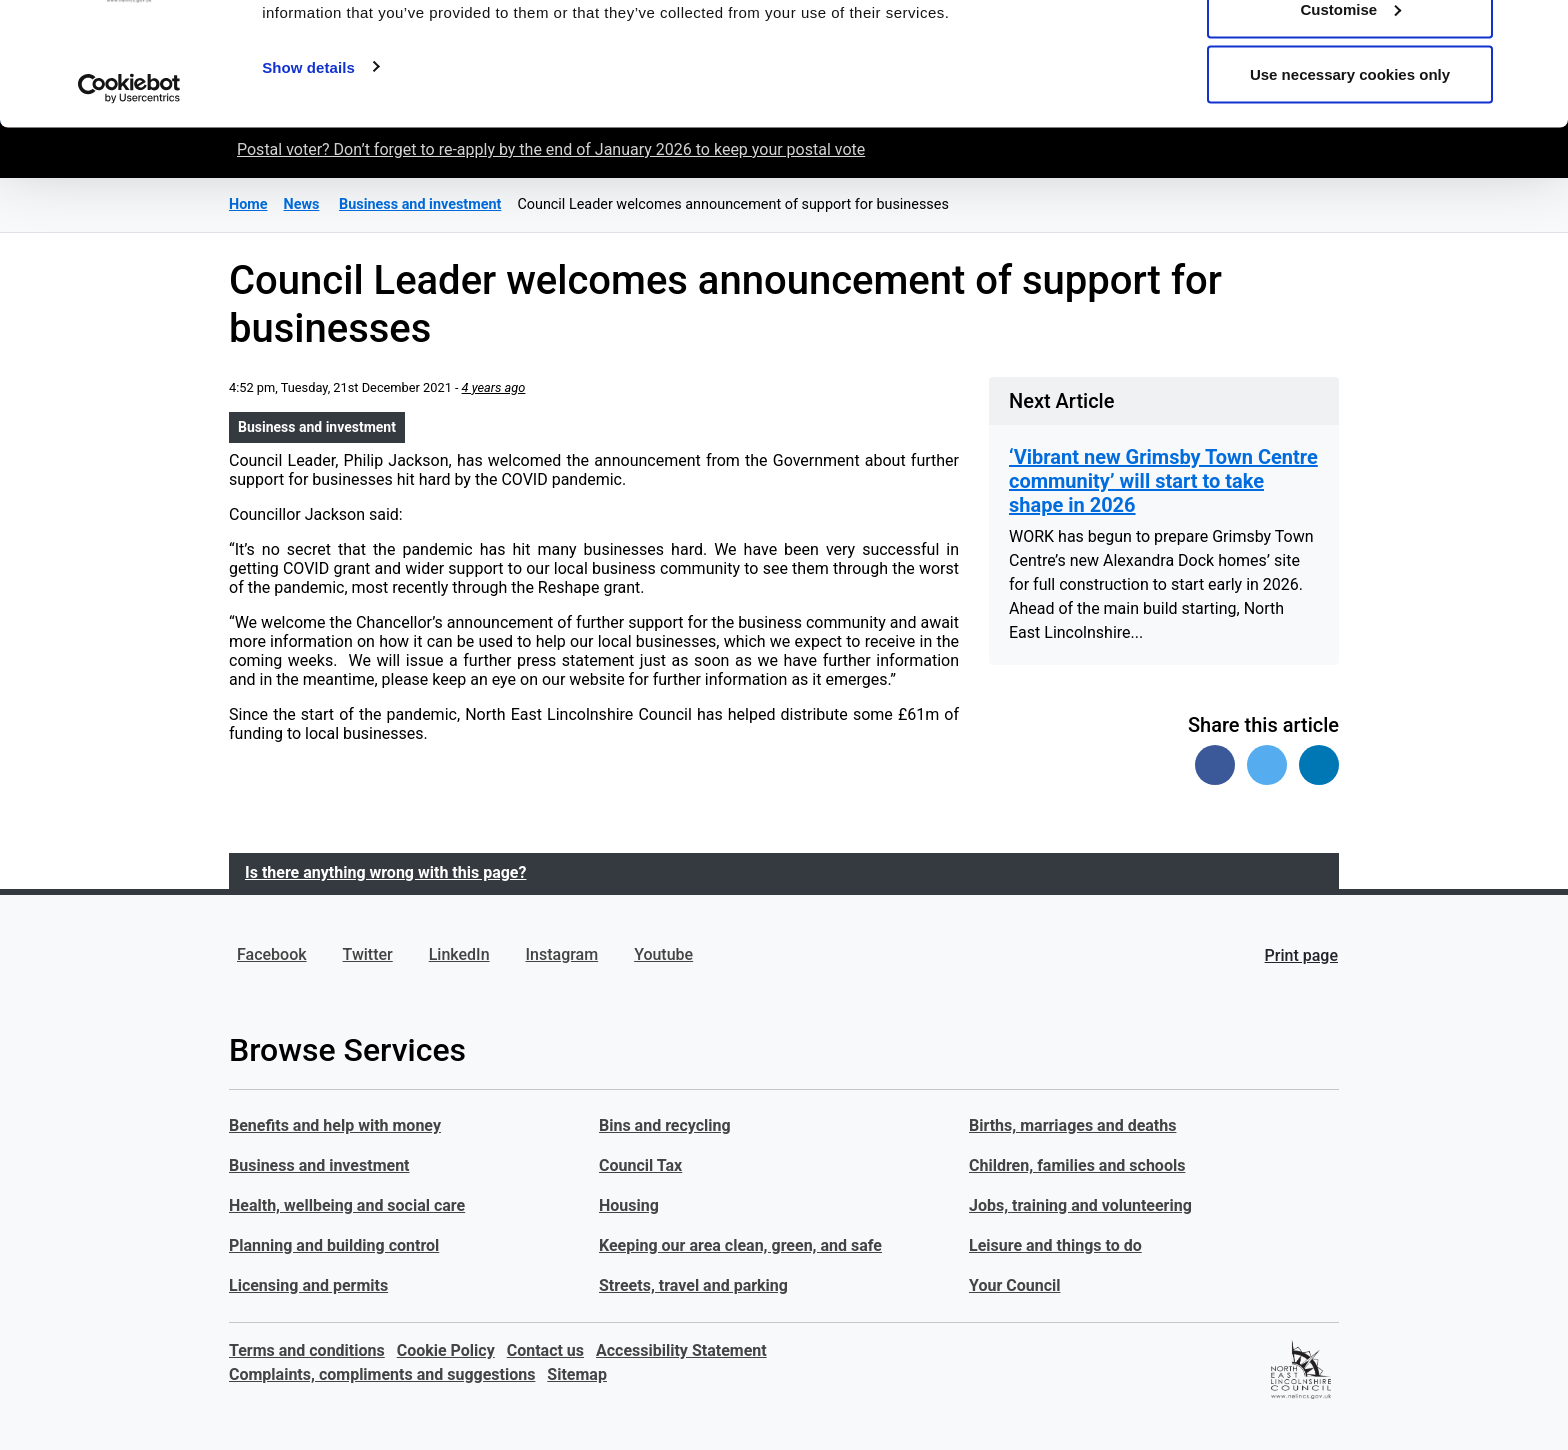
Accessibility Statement (681, 1350)
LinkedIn (459, 954)
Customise (1350, 118)
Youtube (663, 954)
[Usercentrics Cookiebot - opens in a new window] (129, 198)
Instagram (562, 954)
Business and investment (317, 427)
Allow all (1350, 52)
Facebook (272, 954)
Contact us (545, 1350)
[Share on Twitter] (1267, 765)
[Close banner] (1537, 31)
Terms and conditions (307, 1350)
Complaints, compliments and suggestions (382, 1374)
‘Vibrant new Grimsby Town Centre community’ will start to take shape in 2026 (1163, 481)
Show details (308, 175)
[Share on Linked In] (1319, 765)
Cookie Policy (446, 1350)
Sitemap (577, 1374)
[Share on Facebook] (1215, 765)
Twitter (368, 954)
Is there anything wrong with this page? (385, 872)
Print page (1301, 955)
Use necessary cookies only (1350, 183)
